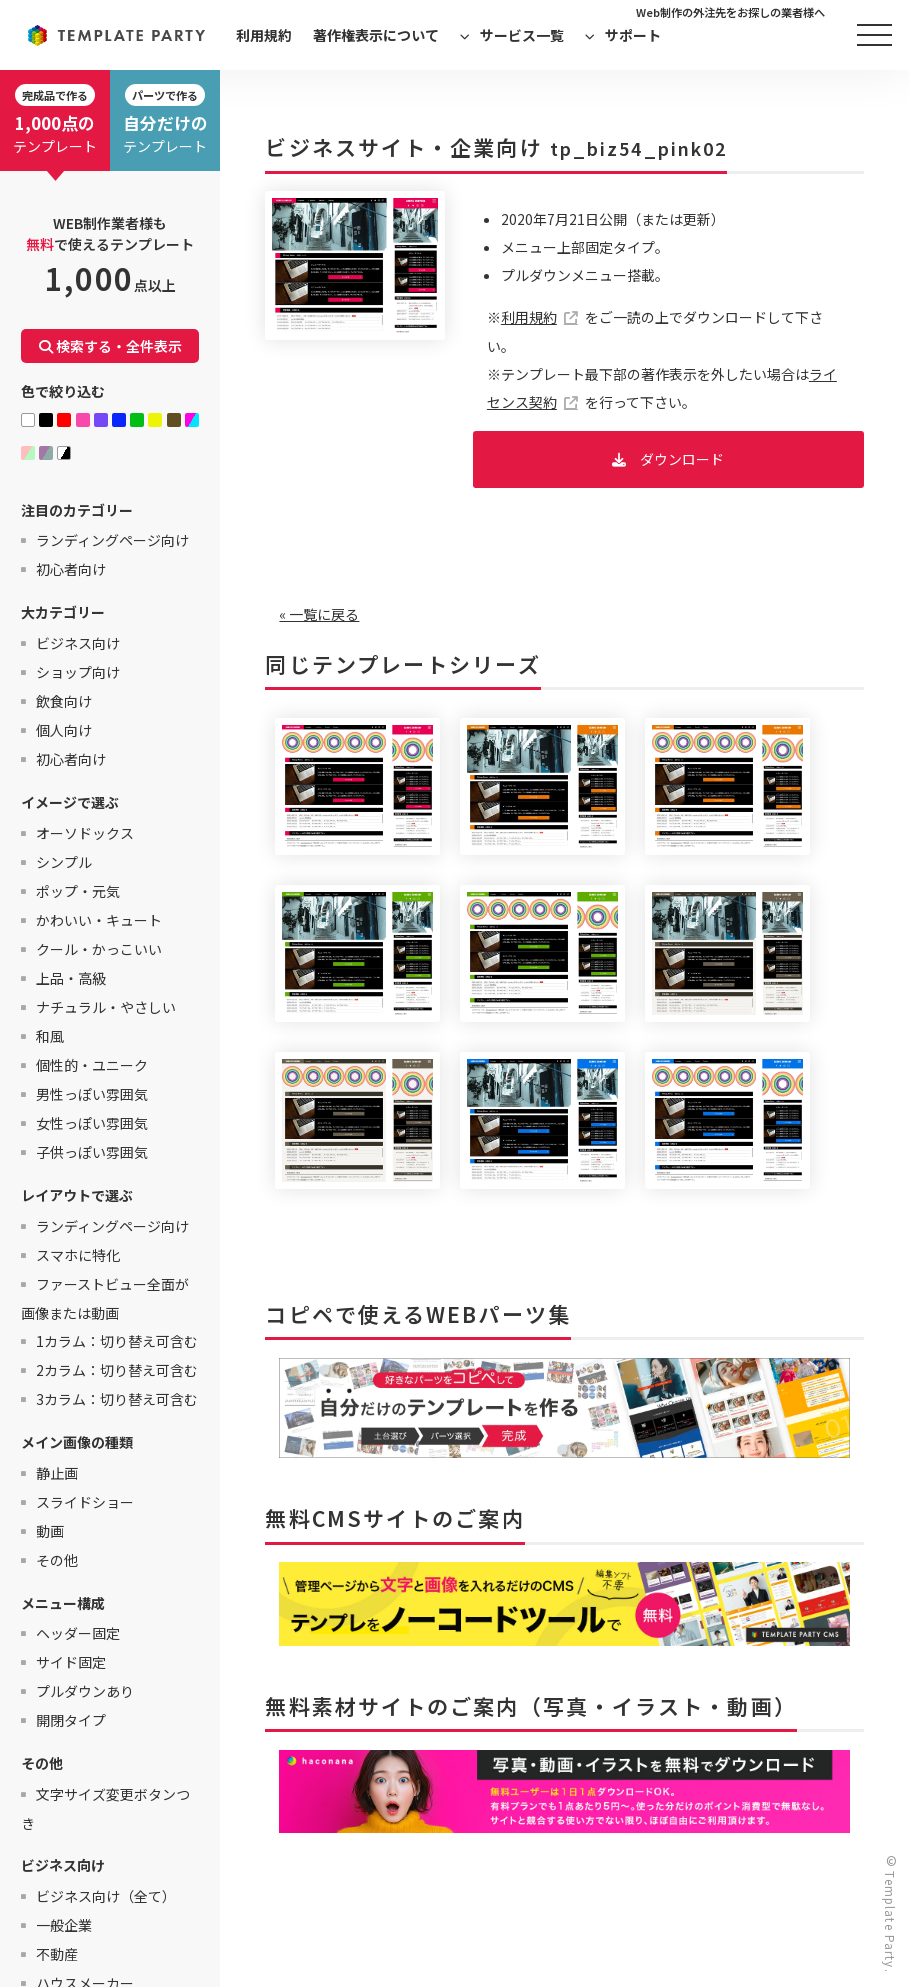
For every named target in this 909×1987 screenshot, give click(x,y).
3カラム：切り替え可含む (117, 1399)
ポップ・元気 (78, 891)
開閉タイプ (71, 1720)
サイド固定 (71, 1662)
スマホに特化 (78, 1255)
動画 (50, 1531)
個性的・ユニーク (92, 1065)
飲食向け (64, 701)
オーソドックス (85, 833)
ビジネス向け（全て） (106, 1896)
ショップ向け (78, 672)
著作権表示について (376, 35)
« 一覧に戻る (319, 614)
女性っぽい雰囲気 (92, 1123)
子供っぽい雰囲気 (92, 1152)
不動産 (57, 1954)
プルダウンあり (85, 1691)
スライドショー (85, 1502)
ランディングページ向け (112, 540)
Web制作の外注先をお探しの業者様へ (730, 12)
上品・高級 (71, 978)
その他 (57, 1560)
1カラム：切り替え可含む (117, 1341)
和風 (50, 1036)
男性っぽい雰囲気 (92, 1094)
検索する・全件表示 (110, 346)
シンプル (64, 862)
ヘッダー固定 (78, 1633)
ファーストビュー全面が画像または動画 (105, 1298)
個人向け (64, 730)
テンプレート (55, 120)
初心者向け (71, 569)
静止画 (57, 1473)
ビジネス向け (78, 643)
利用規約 (264, 35)
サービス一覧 (522, 35)
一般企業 (64, 1925)
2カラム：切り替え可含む (117, 1370)
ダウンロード (682, 459)
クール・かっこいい (99, 949)
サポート (633, 35)
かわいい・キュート (99, 920)
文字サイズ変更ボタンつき (105, 1808)
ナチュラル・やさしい (106, 1007)
